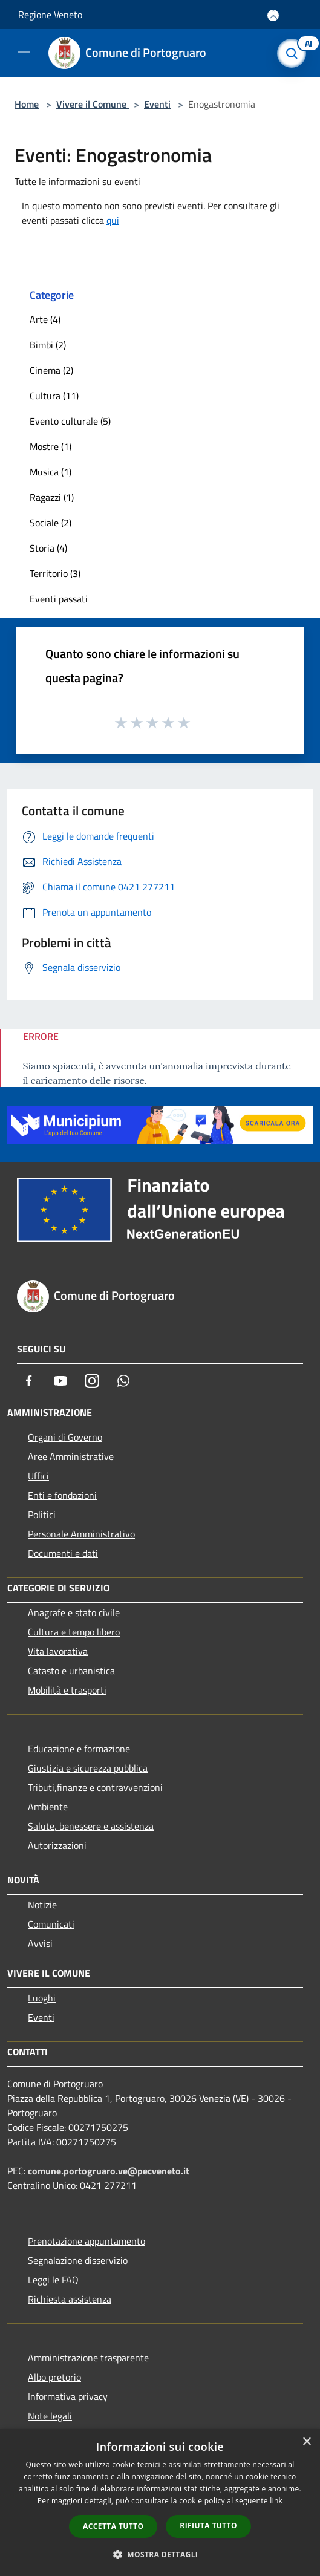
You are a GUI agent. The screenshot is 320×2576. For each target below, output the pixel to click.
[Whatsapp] (123, 1381)
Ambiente (48, 1806)
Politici (42, 1514)
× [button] (306, 2442)
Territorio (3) (55, 573)
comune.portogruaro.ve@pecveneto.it (108, 2171)
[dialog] (160, 2502)
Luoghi (42, 1998)
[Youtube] (60, 1381)
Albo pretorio (54, 2377)
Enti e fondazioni (62, 1495)
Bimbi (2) (48, 344)
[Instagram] (92, 1381)
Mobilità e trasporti (67, 1690)
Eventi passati (59, 599)
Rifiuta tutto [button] (208, 2525)
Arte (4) (45, 319)
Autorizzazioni (57, 1845)
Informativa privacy (68, 2396)
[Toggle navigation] (24, 52)
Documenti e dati (63, 1553)
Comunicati (51, 1924)
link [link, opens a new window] (276, 2501)
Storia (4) (48, 548)
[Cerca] (294, 53)
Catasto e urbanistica (71, 1670)
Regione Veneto (50, 14)
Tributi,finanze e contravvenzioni (95, 1787)
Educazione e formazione (79, 1748)
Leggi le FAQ (53, 2279)
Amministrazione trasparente (88, 2357)
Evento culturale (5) (70, 421)
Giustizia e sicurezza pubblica (88, 1768)
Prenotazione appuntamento (86, 2241)
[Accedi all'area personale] (273, 15)
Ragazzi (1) (52, 497)
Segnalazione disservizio (78, 2260)
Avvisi (40, 1943)
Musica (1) (50, 472)
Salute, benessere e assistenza (91, 1826)
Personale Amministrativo (81, 1534)
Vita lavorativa (58, 1651)
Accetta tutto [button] (113, 2526)
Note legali (50, 2415)
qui (112, 220)
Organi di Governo (65, 1437)
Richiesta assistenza (69, 2299)
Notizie (42, 1904)
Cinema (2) (51, 370)
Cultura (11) (54, 395)
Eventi (157, 104)
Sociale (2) (50, 522)
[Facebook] (29, 1381)
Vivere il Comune (92, 104)
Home (27, 104)
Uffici (38, 1476)
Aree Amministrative (71, 1456)
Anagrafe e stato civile (74, 1612)
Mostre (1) (50, 446)
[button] (160, 2554)
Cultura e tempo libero (74, 1632)
